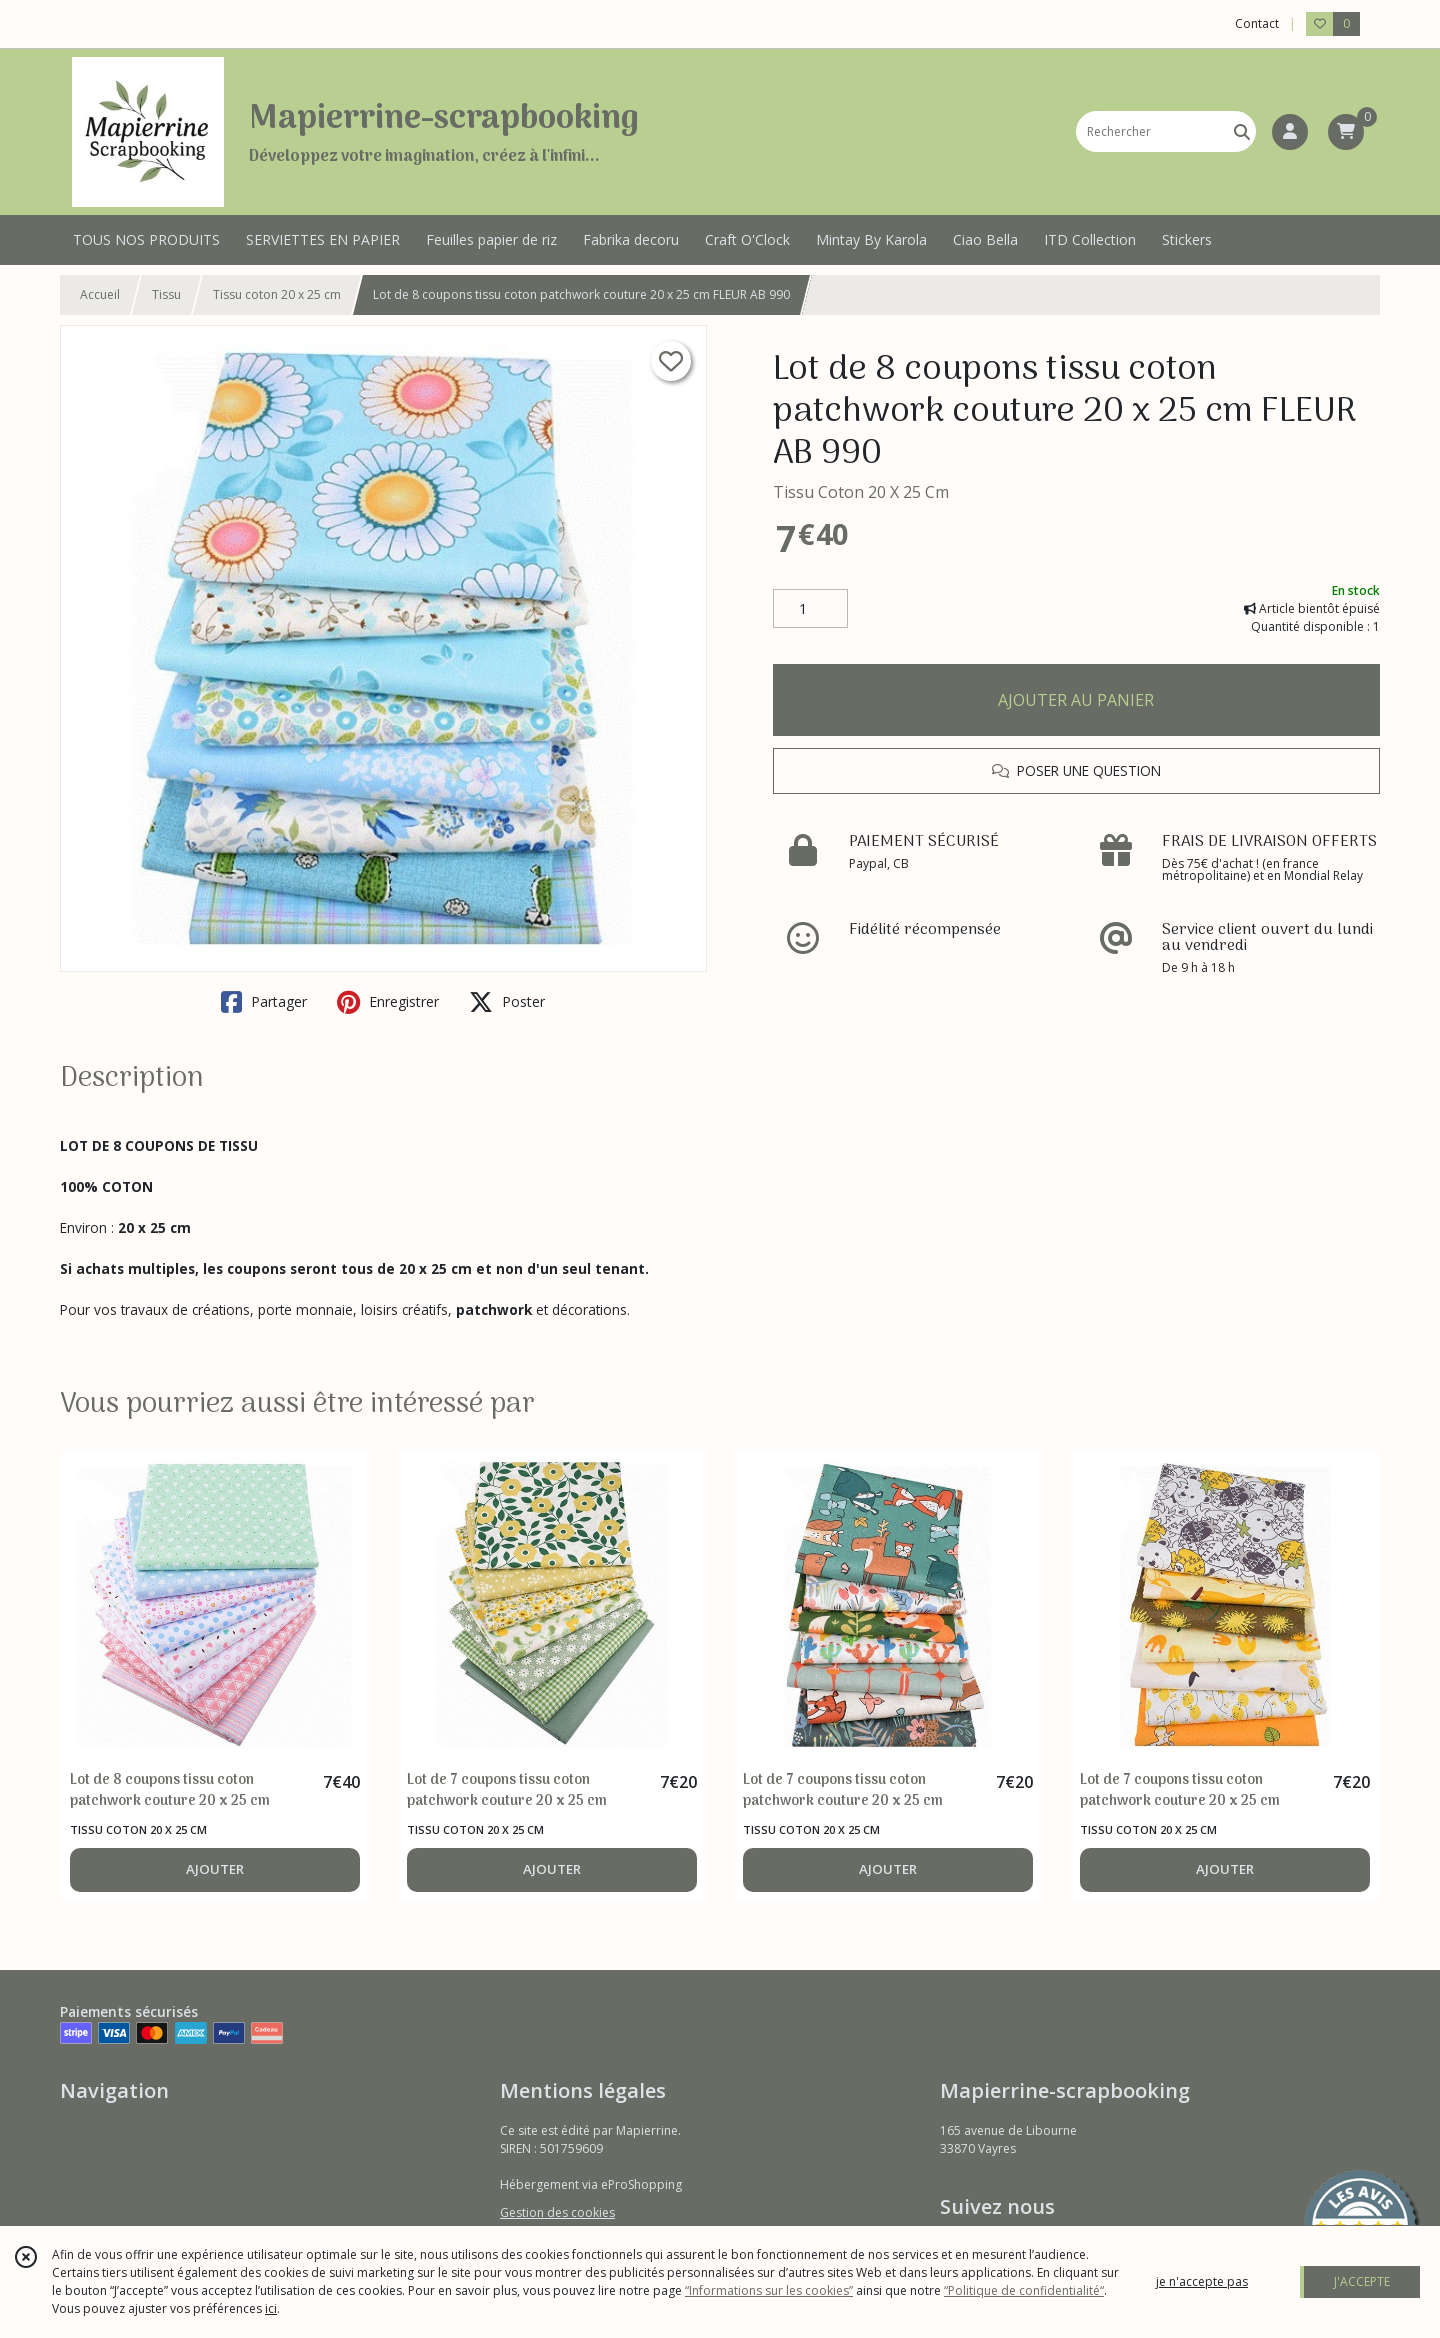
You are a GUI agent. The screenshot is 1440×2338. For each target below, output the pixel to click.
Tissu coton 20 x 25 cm (277, 294)
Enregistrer (388, 1002)
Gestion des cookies (557, 2212)
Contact (1257, 23)
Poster (507, 1002)
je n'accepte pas (1202, 2281)
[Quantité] (810, 609)
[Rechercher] (1242, 131)
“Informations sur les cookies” (769, 2290)
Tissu (166, 294)
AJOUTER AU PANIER (1076, 700)
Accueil (100, 294)
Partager (264, 1002)
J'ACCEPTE (1362, 2281)
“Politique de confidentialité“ (1024, 2290)
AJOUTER (215, 1869)
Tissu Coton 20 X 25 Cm (861, 492)
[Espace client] (1290, 132)
